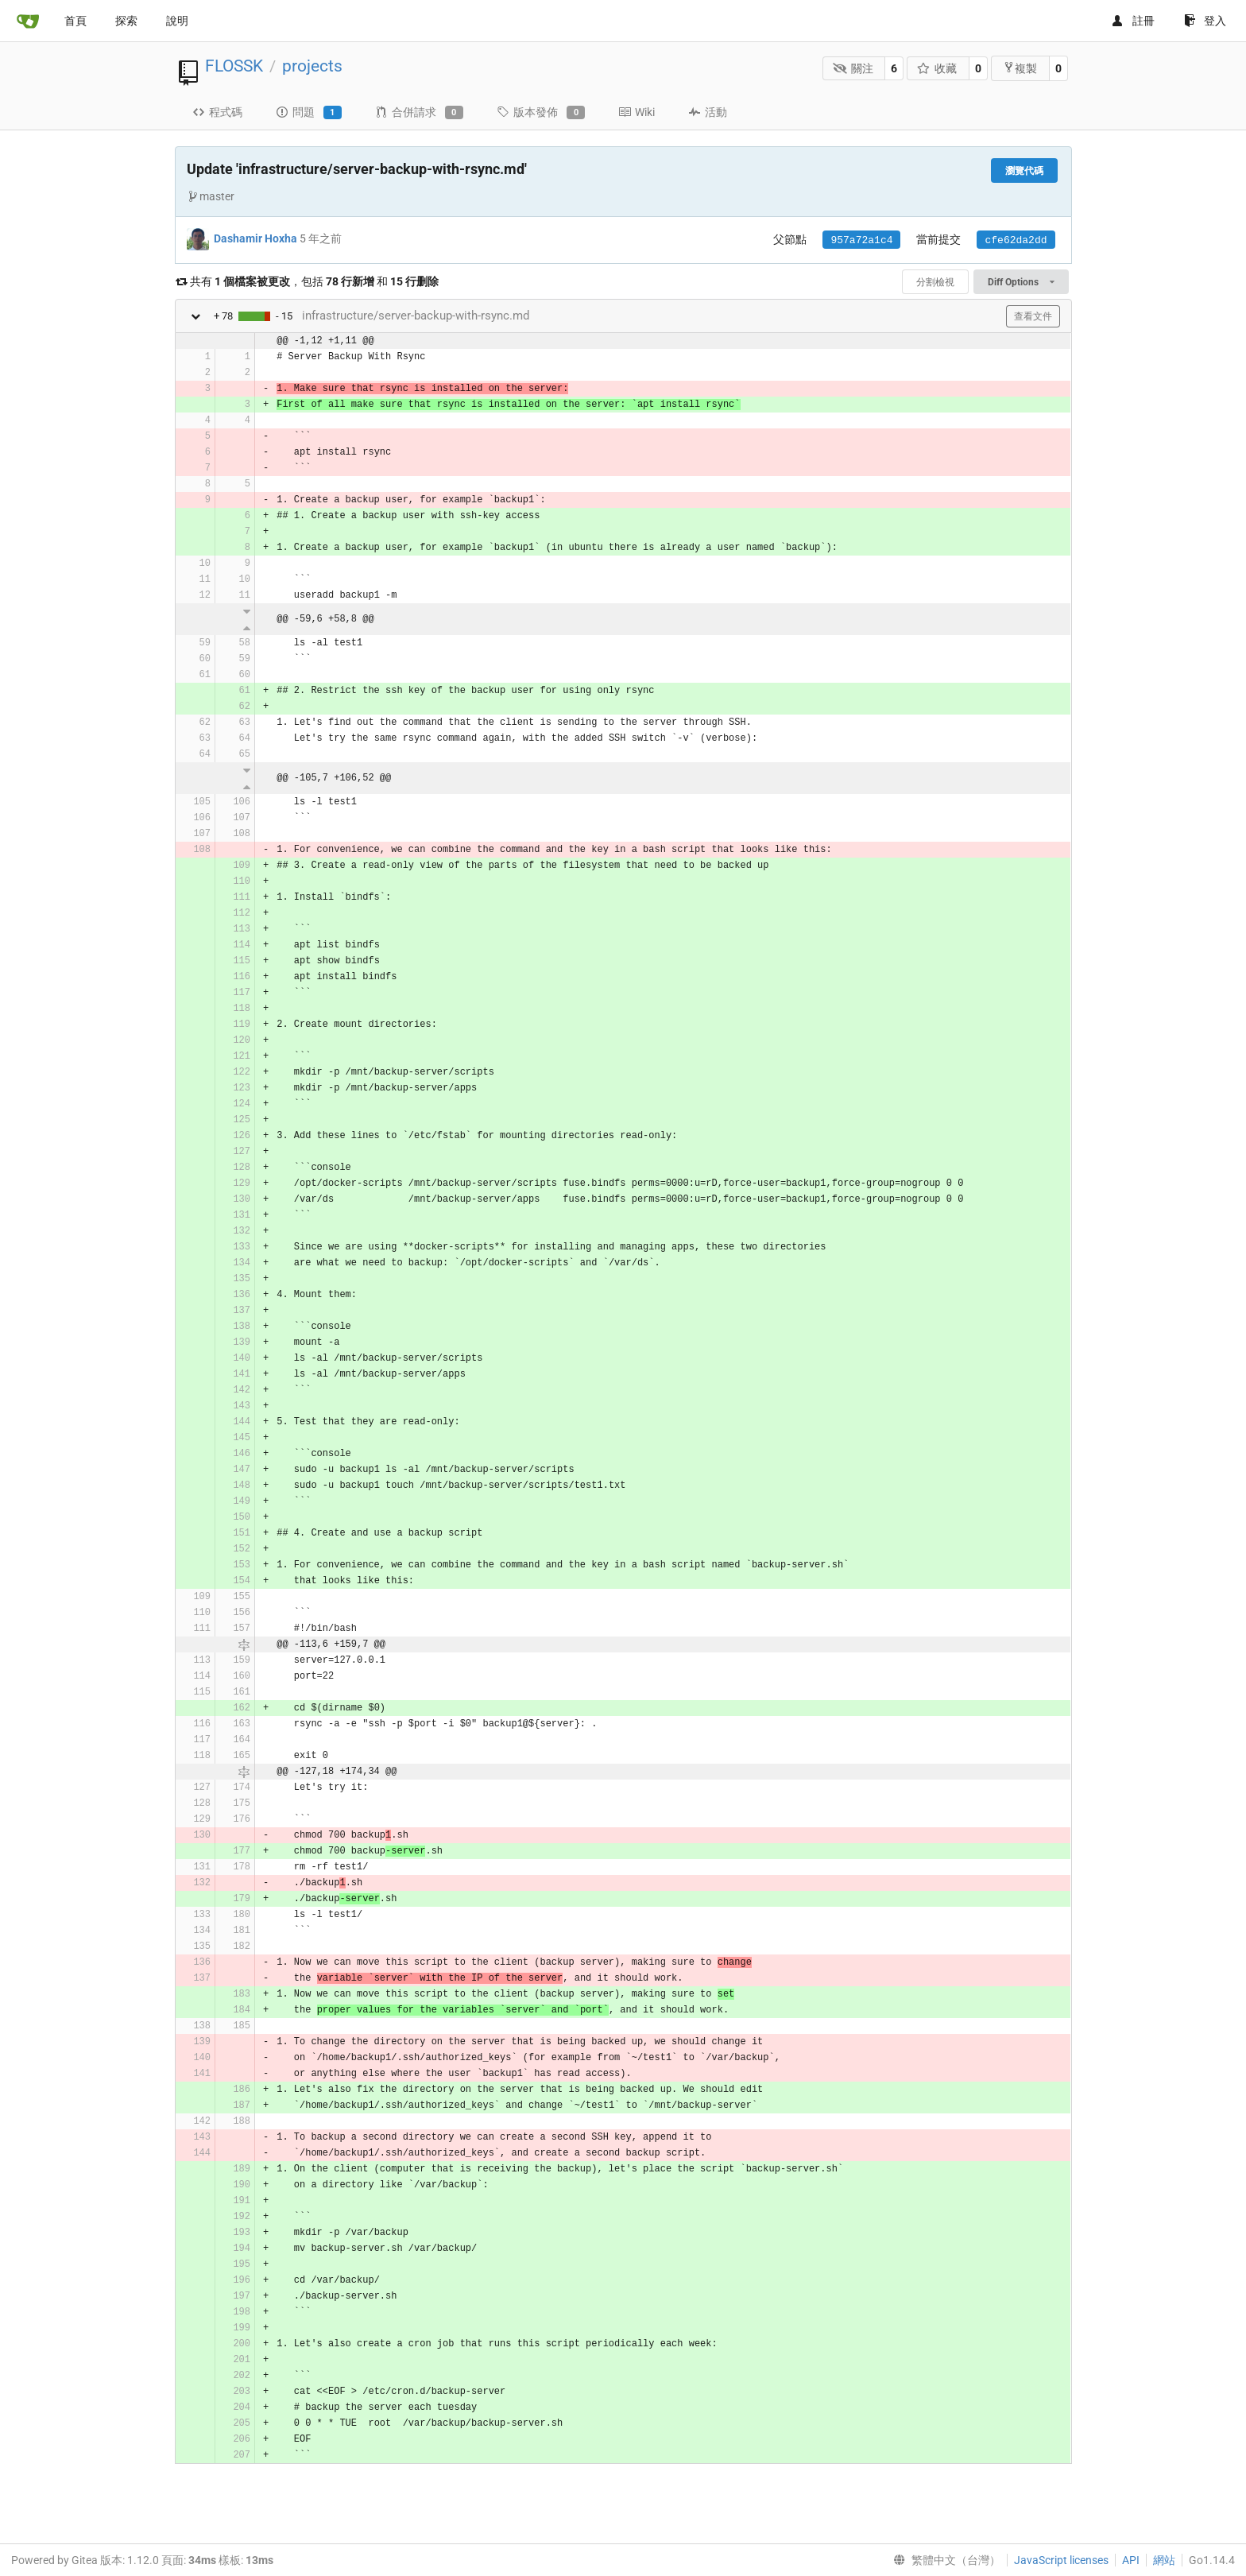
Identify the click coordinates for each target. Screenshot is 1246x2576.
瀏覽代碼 (1024, 170)
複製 (1020, 68)
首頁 (75, 20)
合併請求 (419, 113)
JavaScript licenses (1061, 2560)
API (1131, 2560)
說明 (177, 20)
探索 (126, 20)
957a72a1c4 (861, 240)
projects (312, 66)
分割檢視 (935, 282)
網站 (1164, 2560)
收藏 (937, 68)
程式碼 (217, 112)
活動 (707, 112)
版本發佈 (541, 113)
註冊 (1133, 20)
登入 (1205, 20)
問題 (309, 113)
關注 (853, 68)
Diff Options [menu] (1021, 282)
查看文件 (1033, 316)
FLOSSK (234, 66)
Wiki (636, 112)
